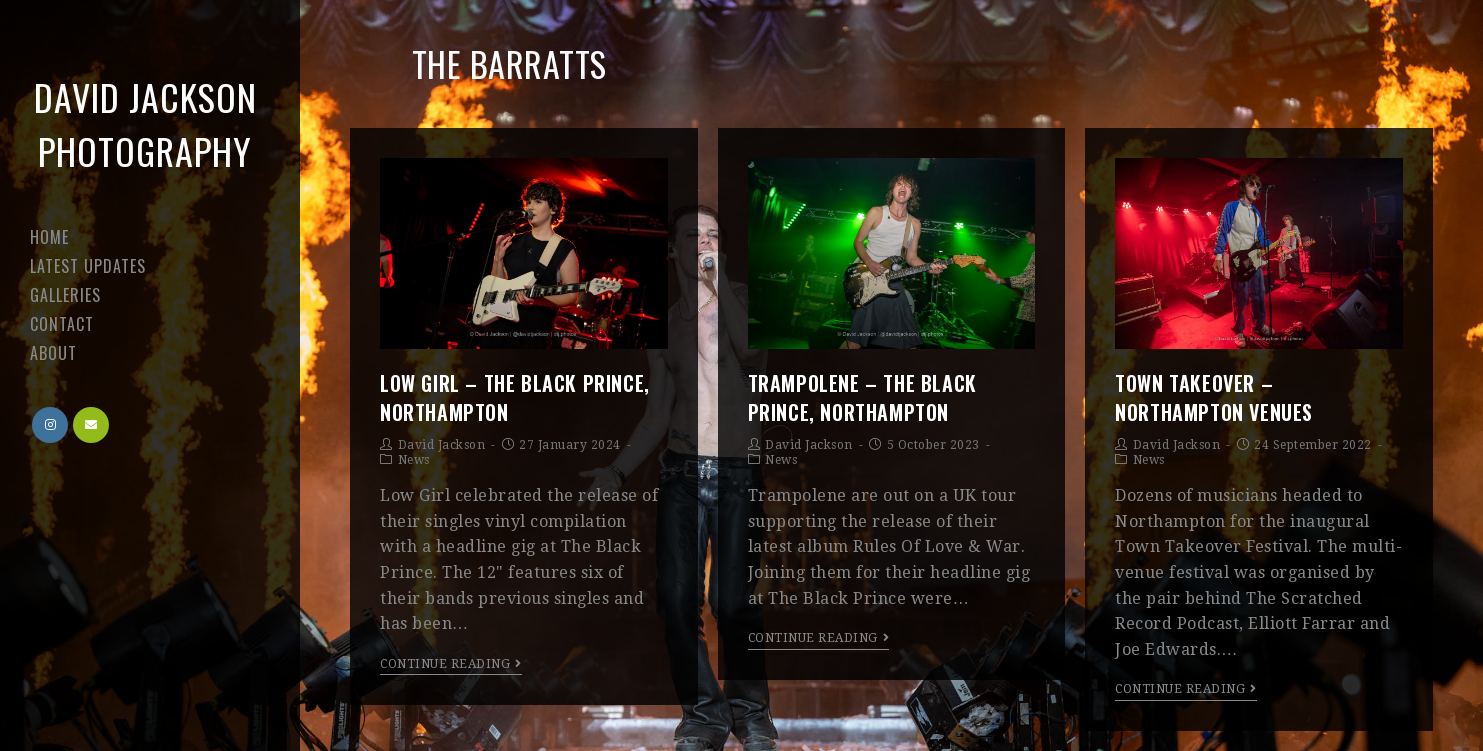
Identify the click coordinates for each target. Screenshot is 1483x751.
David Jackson (442, 445)
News (414, 460)
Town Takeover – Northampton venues (1214, 397)
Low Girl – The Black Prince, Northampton (515, 397)
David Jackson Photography (145, 123)
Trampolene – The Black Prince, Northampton (862, 397)
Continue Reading (451, 664)
